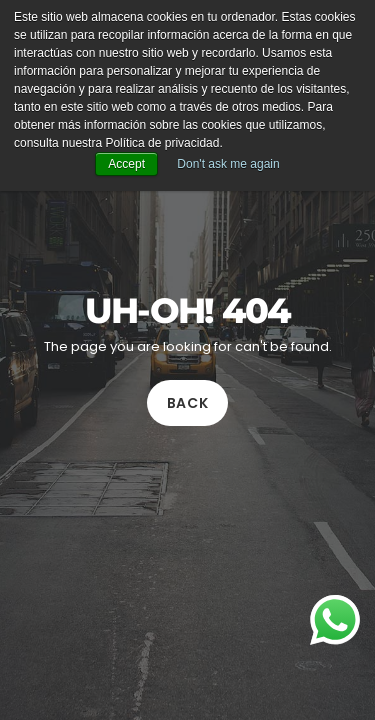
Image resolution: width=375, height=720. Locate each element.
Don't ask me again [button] (228, 164)
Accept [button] (126, 164)
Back (188, 404)
